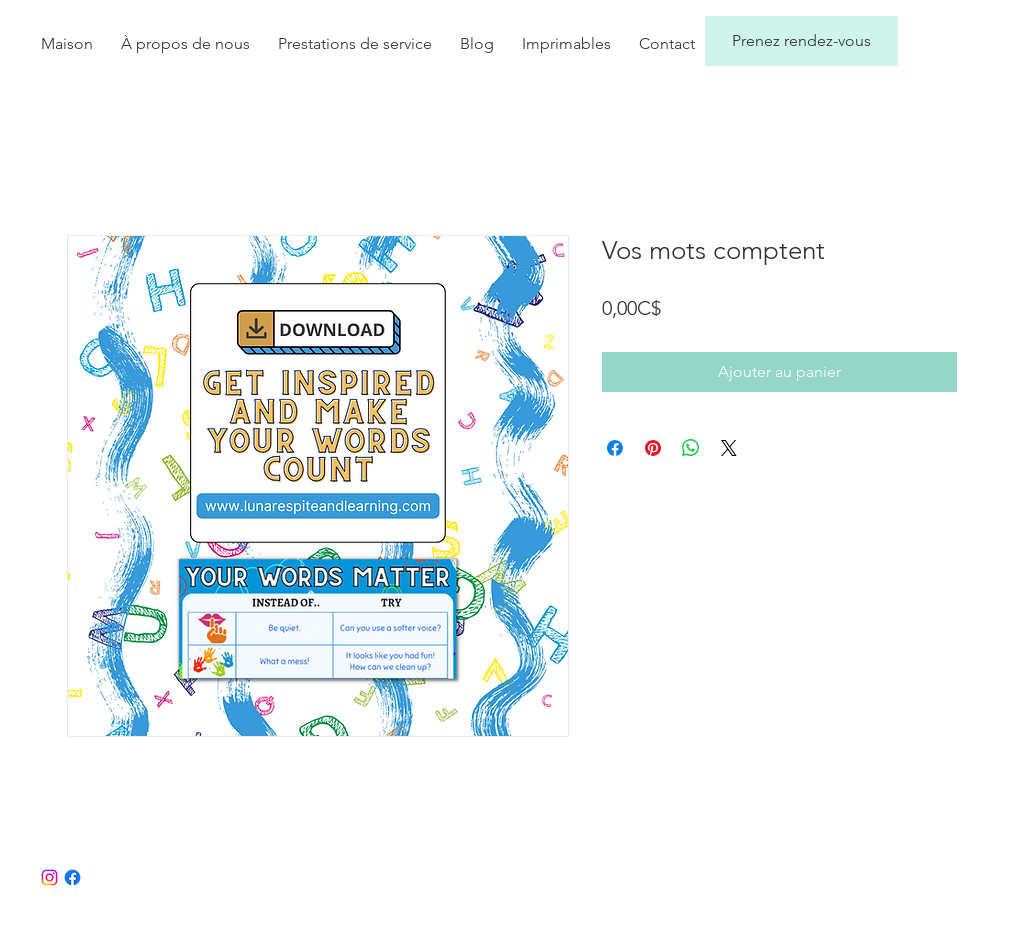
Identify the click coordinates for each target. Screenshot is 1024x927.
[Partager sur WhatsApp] (691, 448)
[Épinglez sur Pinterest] (653, 448)
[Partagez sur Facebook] (615, 448)
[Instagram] (49, 877)
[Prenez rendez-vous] (801, 41)
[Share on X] (729, 448)
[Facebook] (72, 877)
